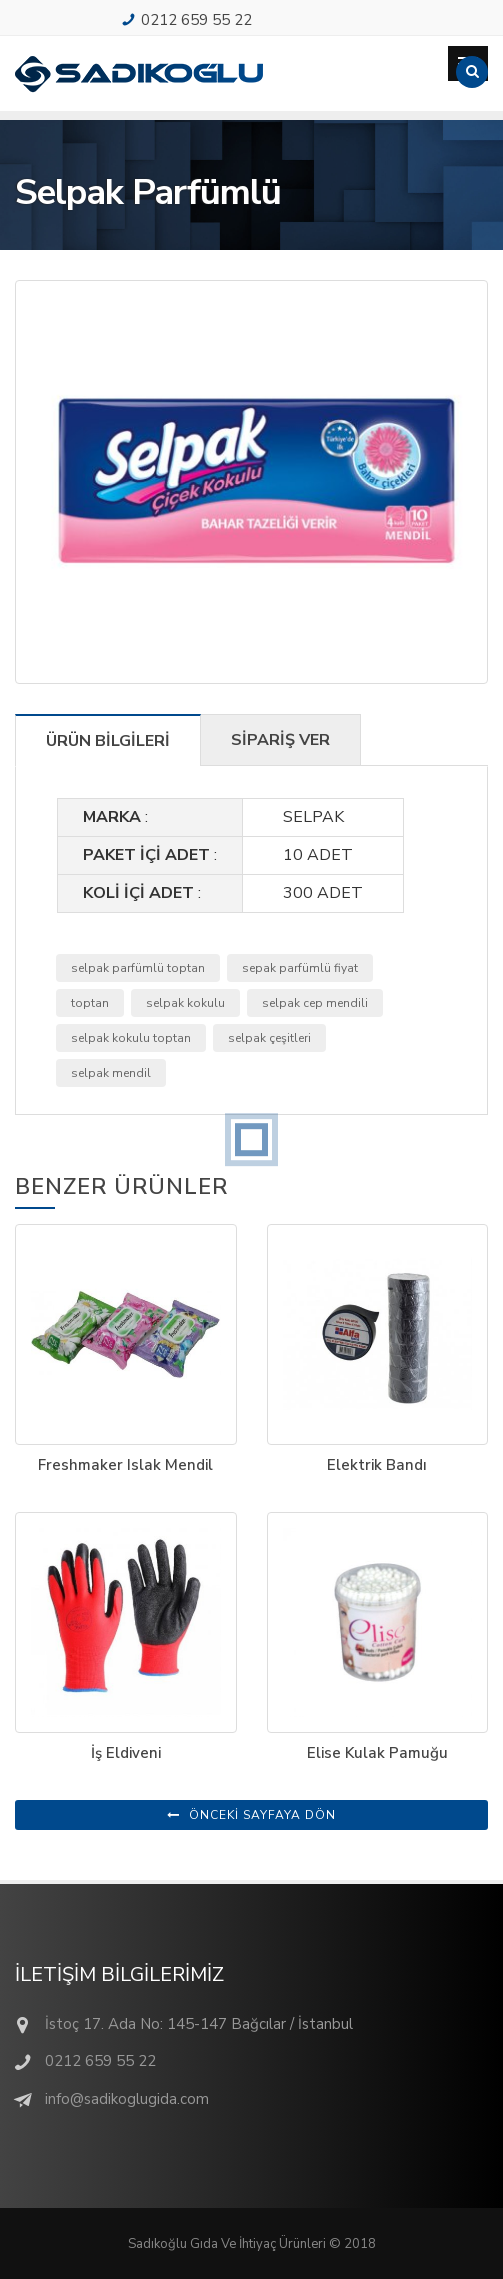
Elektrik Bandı (377, 1465)
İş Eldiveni (126, 1753)
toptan (90, 1003)
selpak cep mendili (315, 1003)
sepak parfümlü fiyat (300, 968)
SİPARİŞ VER (280, 740)
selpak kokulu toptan (131, 1038)
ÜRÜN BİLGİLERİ (108, 741)
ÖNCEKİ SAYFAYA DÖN (251, 1815)
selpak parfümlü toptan (138, 968)
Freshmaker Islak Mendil (125, 1465)
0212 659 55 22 (196, 20)
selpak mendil (111, 1073)
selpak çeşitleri (269, 1038)
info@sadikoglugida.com (127, 2099)
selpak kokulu (185, 1003)
